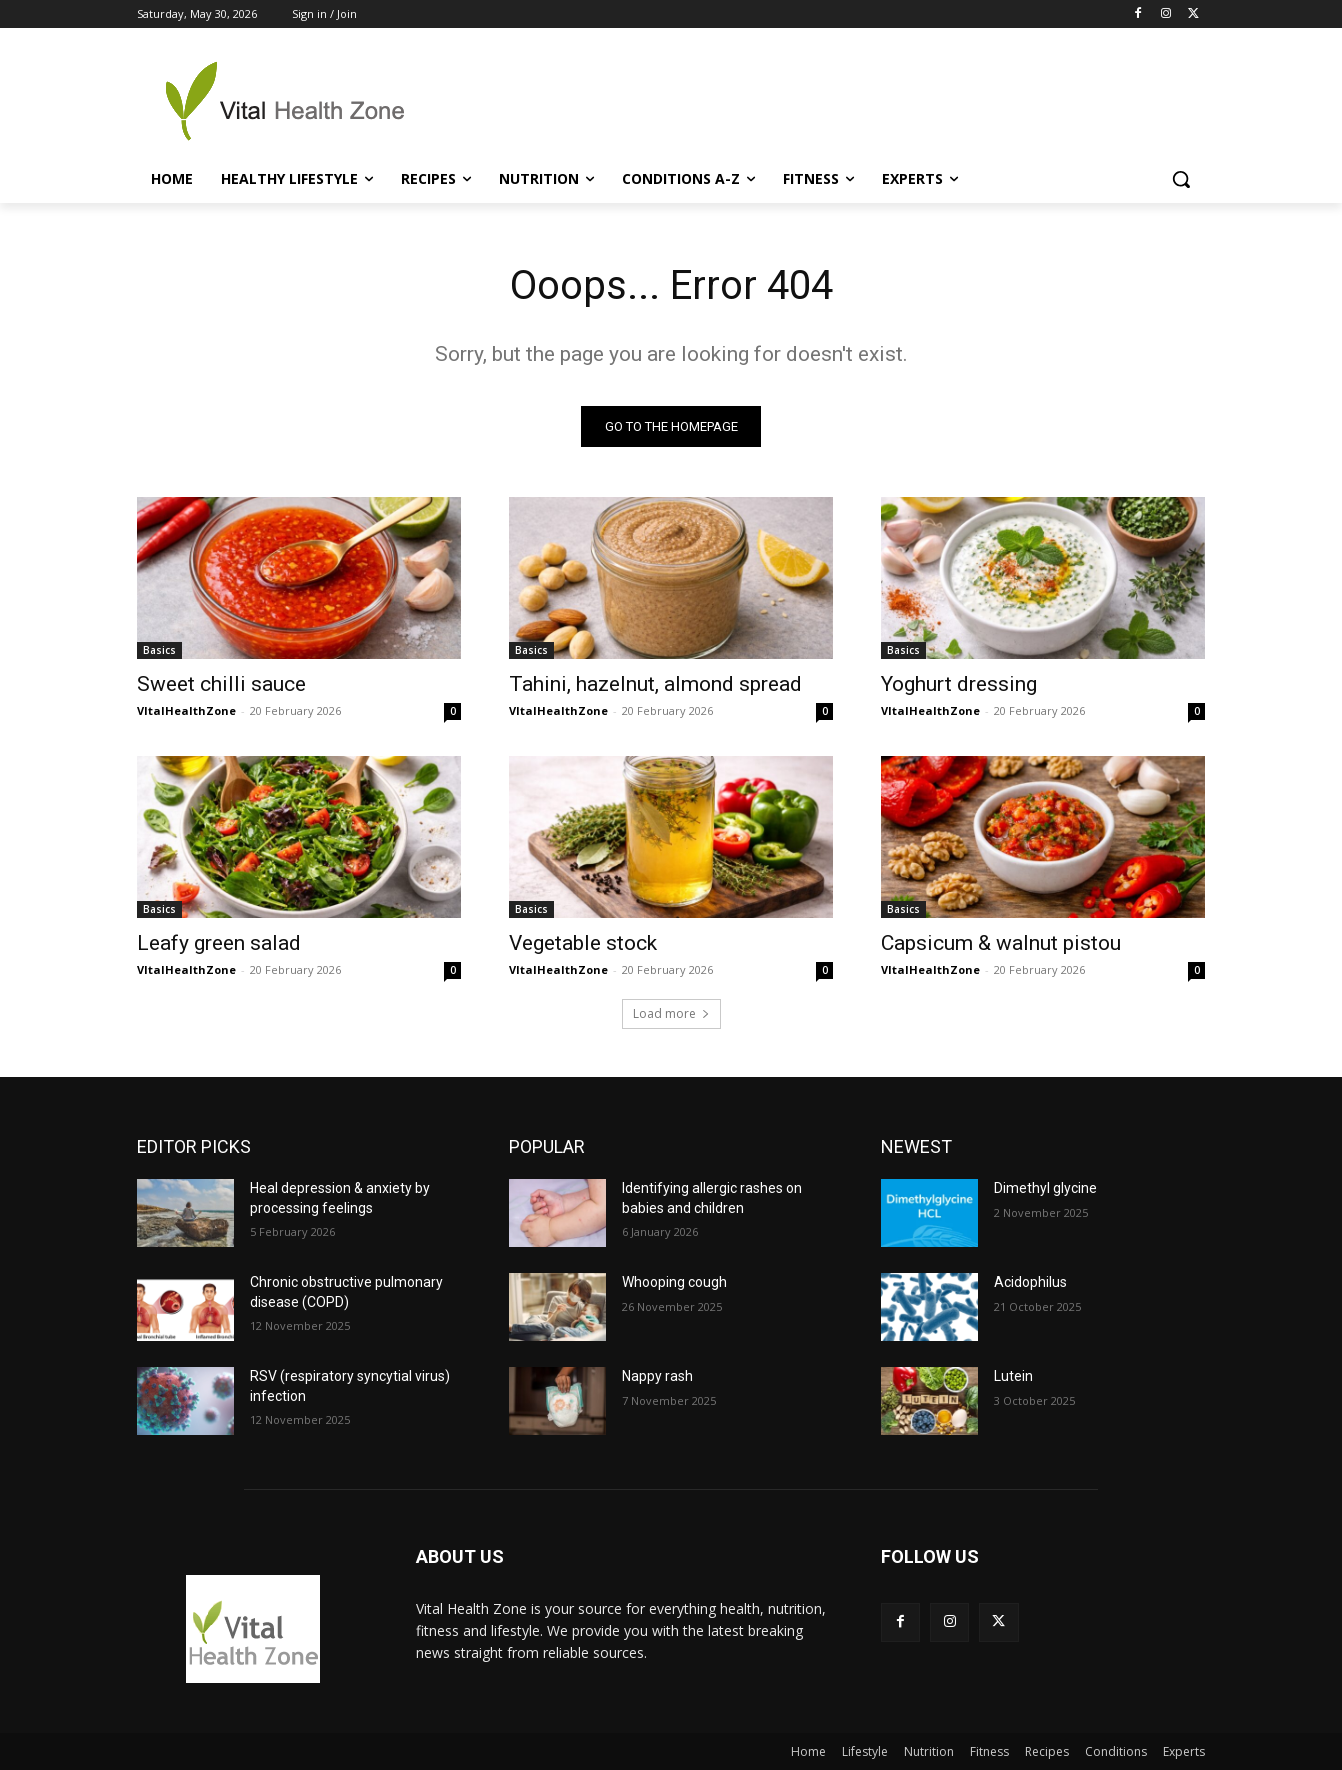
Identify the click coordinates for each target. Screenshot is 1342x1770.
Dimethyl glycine (1045, 1188)
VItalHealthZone (186, 710)
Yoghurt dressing (959, 684)
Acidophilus (1030, 1282)
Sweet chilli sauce (221, 684)
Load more (671, 1013)
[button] (1181, 179)
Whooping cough (674, 1282)
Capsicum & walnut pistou (1001, 943)
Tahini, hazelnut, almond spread (655, 684)
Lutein (1013, 1376)
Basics (159, 650)
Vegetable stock (583, 943)
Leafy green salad (219, 943)
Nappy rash (657, 1376)
